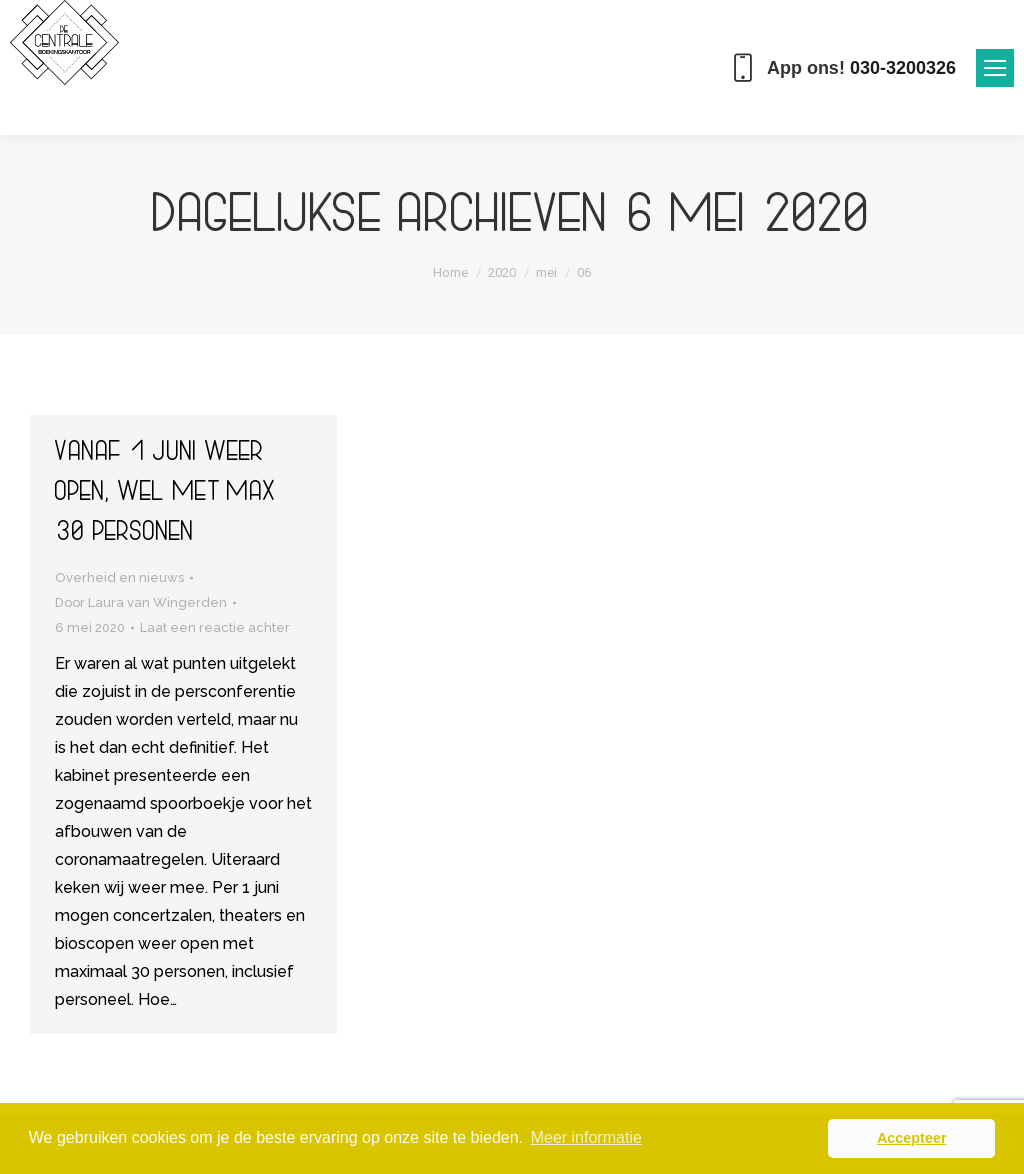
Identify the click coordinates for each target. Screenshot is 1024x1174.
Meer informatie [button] (586, 1137)
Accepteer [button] (912, 1138)
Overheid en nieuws (119, 577)
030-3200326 (903, 68)
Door (141, 602)
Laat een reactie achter (215, 627)
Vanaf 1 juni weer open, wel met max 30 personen (165, 495)
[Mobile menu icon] (995, 68)
